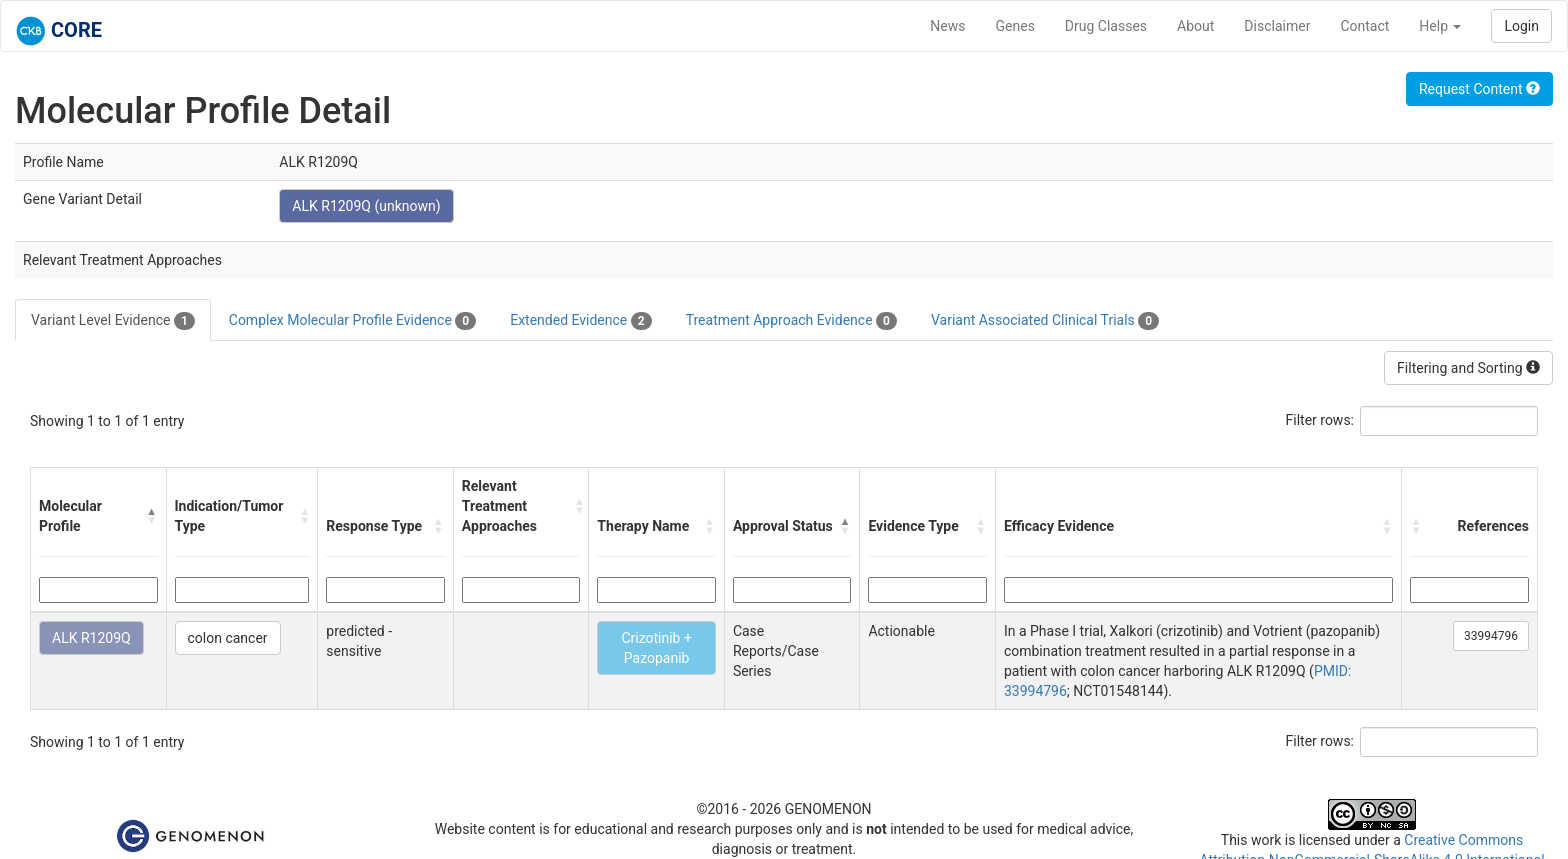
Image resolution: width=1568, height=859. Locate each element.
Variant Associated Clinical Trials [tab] (1045, 321)
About (1195, 26)
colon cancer (228, 638)
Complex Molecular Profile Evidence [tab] (352, 321)
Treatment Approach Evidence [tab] (791, 321)
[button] (151, 516)
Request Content (1479, 89)
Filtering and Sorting (1468, 368)
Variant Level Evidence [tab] (113, 321)
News (947, 26)
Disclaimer (1277, 26)
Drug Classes (1106, 26)
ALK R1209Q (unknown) (366, 206)
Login (1521, 26)
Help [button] (1440, 26)
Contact (1364, 26)
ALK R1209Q (91, 638)
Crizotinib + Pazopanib (656, 648)
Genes (1015, 26)
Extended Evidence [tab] (580, 321)
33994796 (1491, 636)
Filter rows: (1320, 420)
